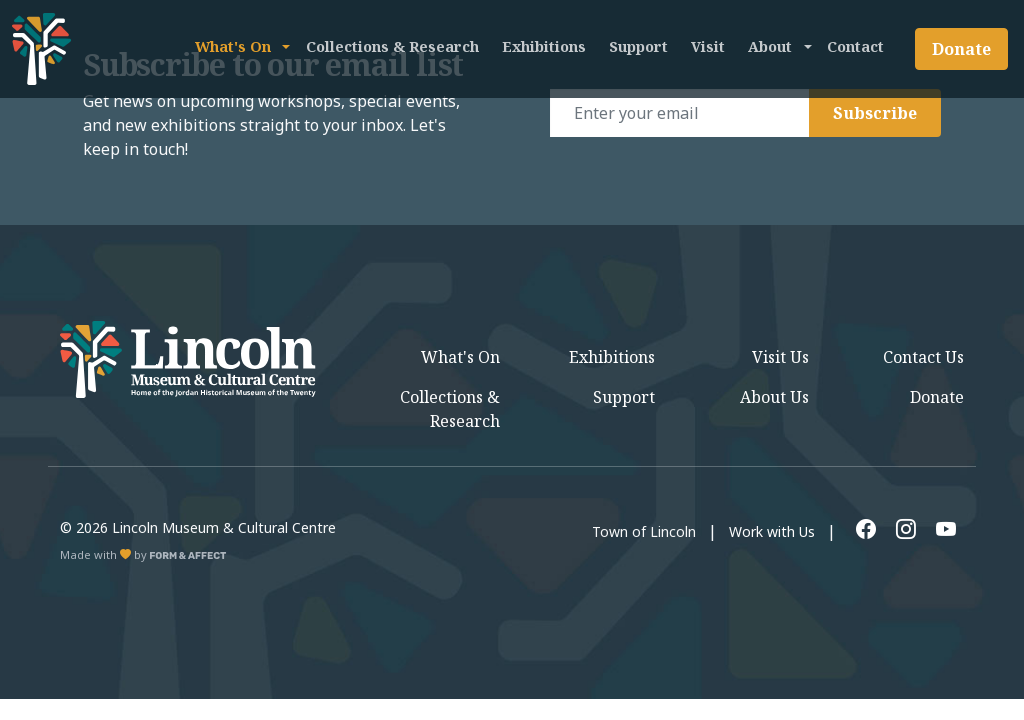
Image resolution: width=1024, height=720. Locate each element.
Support (638, 46)
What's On (233, 46)
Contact (855, 46)
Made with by (143, 554)
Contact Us (923, 357)
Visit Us (780, 357)
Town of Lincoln (644, 531)
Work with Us (772, 531)
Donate (961, 49)
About (770, 46)
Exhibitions (544, 46)
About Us (774, 397)
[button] (285, 46)
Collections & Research (392, 46)
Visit (708, 46)
